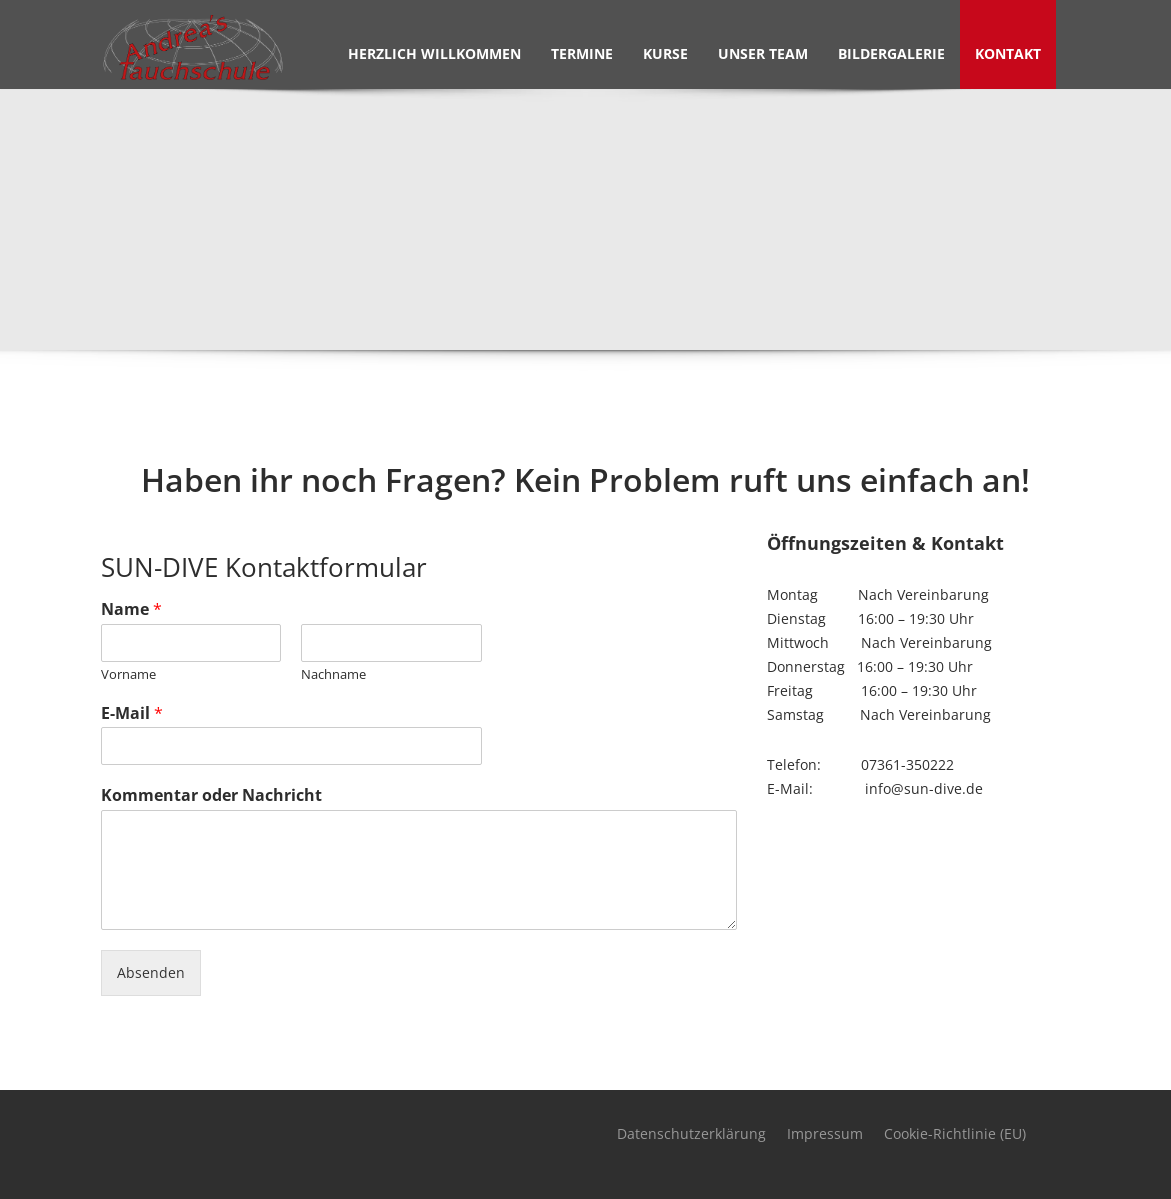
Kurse (665, 53)
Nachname (333, 674)
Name (131, 609)
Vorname (128, 674)
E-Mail (132, 713)
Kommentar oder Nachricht (211, 795)
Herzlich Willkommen (434, 53)
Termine (582, 53)
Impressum (825, 1133)
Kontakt (1008, 53)
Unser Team (763, 53)
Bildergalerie (891, 53)
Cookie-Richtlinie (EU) (955, 1133)
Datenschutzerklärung (691, 1133)
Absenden (151, 972)
